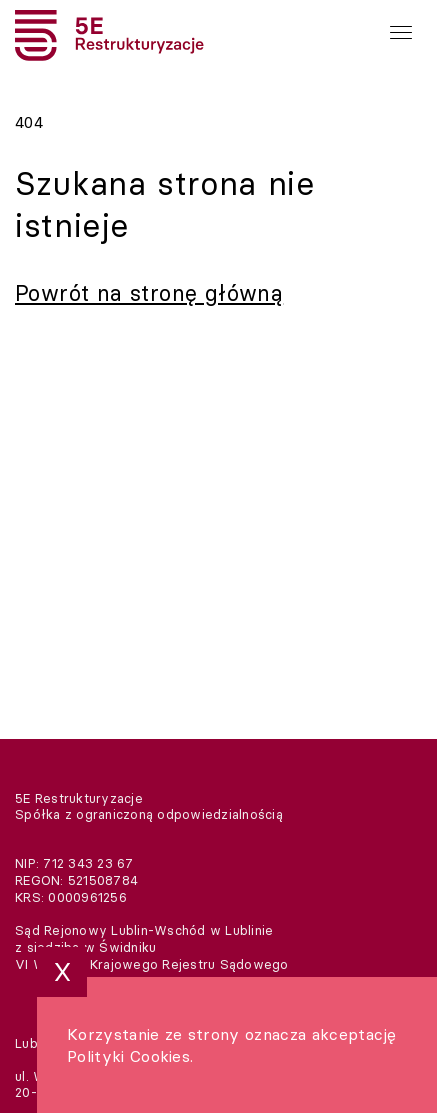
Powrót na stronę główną (149, 293)
